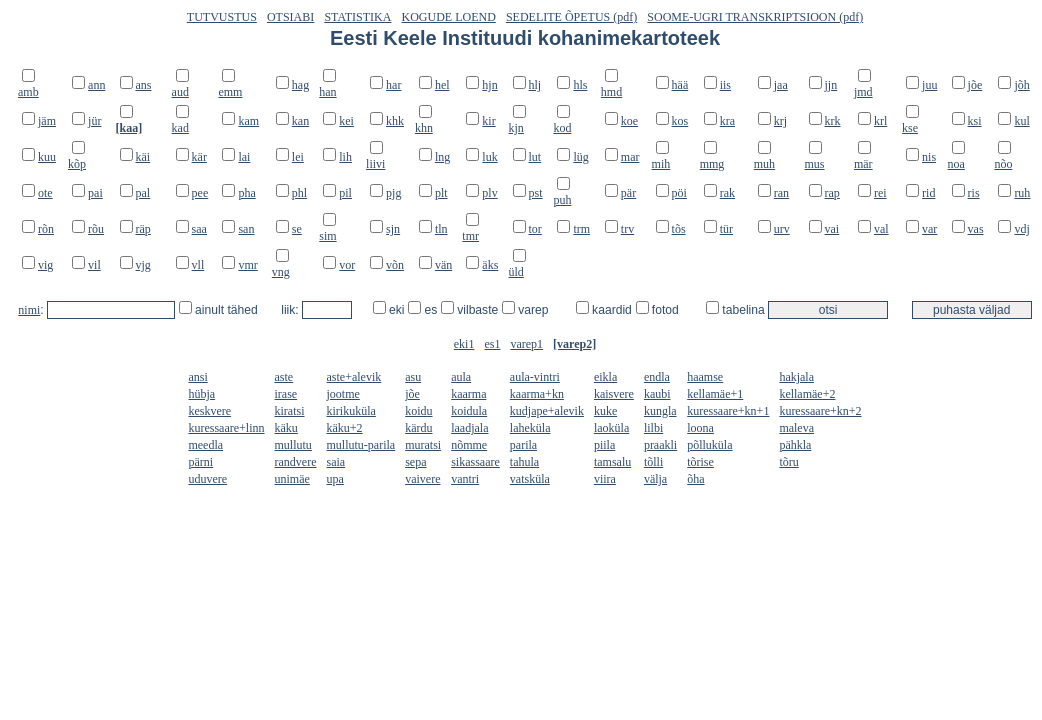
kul (1021, 121)
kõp (77, 164)
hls (580, 85)
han (327, 92)
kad (180, 128)
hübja (201, 394)
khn (424, 128)
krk (833, 121)
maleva (796, 428)
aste (284, 377)
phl (299, 193)
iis (725, 85)
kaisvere (614, 394)
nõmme (469, 445)
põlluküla (709, 445)
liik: (291, 310)
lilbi (653, 428)
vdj (1021, 229)
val (881, 229)
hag (300, 85)
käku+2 (345, 428)
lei (298, 157)
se (297, 229)
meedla (205, 445)
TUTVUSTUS (222, 17)
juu (929, 85)
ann (96, 85)
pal (143, 193)
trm (581, 229)
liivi (375, 164)
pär (628, 193)
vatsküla (530, 479)
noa (956, 164)
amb (28, 92)
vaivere (422, 479)
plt (441, 193)
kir (488, 121)
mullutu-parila (361, 445)
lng (442, 157)
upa (335, 479)
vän (443, 265)
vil (94, 265)
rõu (96, 229)
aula (461, 377)
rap (832, 193)
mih (661, 164)
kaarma (468, 394)
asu (413, 377)
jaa (781, 85)
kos (680, 121)
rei (880, 193)
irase (286, 394)
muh (764, 164)
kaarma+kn (537, 394)
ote (45, 193)
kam (248, 121)
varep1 (526, 344)
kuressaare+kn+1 (728, 411)
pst (536, 193)
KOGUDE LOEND (449, 17)
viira (605, 479)
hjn (489, 85)
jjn (831, 85)
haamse (705, 377)
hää (680, 85)
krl (880, 121)
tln (441, 229)
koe (629, 121)
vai (832, 229)
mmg (712, 164)
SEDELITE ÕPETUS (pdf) (571, 17)
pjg (393, 193)
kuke (605, 411)
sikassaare (475, 462)
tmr (470, 236)
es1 (492, 344)
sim (327, 236)
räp (143, 229)
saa (199, 229)
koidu (418, 411)
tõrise (700, 462)
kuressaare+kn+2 (820, 411)
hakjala (796, 377)
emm (230, 92)
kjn (516, 128)
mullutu (293, 445)
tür (726, 229)
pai (95, 193)
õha (695, 479)
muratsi (423, 445)
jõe (975, 85)
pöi (679, 193)
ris (974, 193)
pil (345, 193)
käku (286, 428)
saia (336, 462)
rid (928, 193)
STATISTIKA (357, 17)
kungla (660, 411)
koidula (469, 411)
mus (815, 164)
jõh (1021, 85)
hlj (535, 85)
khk (395, 121)
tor (535, 229)
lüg (580, 157)
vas (976, 229)
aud (180, 92)
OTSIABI (290, 17)
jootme (343, 394)
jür (94, 121)
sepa (415, 462)
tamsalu (612, 462)
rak (727, 193)
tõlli (653, 462)
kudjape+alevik (547, 411)
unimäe (292, 479)
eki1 (464, 344)
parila (523, 445)
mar (630, 157)
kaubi (657, 394)
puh (562, 200)
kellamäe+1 (715, 394)
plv (489, 193)
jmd (863, 92)
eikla (605, 377)
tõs (679, 229)
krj (780, 121)
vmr (247, 265)
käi (143, 157)
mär (863, 164)
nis (929, 157)
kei (346, 121)
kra (727, 121)
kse (910, 128)
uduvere (207, 479)
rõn (46, 229)
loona (700, 428)
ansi (197, 377)
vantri (465, 479)
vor (347, 265)
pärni (200, 462)
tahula (524, 462)
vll (198, 265)
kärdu (418, 428)
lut (535, 157)
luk (489, 157)
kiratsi (290, 411)
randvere (296, 462)
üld (516, 272)
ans (144, 85)
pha (246, 193)
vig (45, 265)
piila (604, 445)
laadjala (469, 428)
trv (627, 229)
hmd (611, 92)
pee (200, 193)
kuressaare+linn (226, 428)
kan (300, 121)
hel (442, 85)
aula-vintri (535, 377)
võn (395, 265)
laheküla (530, 428)
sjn (393, 229)
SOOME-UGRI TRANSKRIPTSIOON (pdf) (755, 17)
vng (281, 272)
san (246, 229)
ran (781, 193)
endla (657, 377)
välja (655, 479)
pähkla (795, 445)
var (929, 229)
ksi (975, 121)
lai (244, 157)
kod (562, 128)
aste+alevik (354, 377)
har (393, 85)
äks (490, 265)
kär (199, 157)
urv (782, 229)
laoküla (611, 428)
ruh (1022, 193)
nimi (29, 310)
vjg (143, 265)
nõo (1003, 164)
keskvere (209, 411)
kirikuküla (351, 411)
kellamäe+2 (807, 394)
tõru (788, 462)
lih (345, 157)
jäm (47, 121)
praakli (660, 445)
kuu (47, 157)
